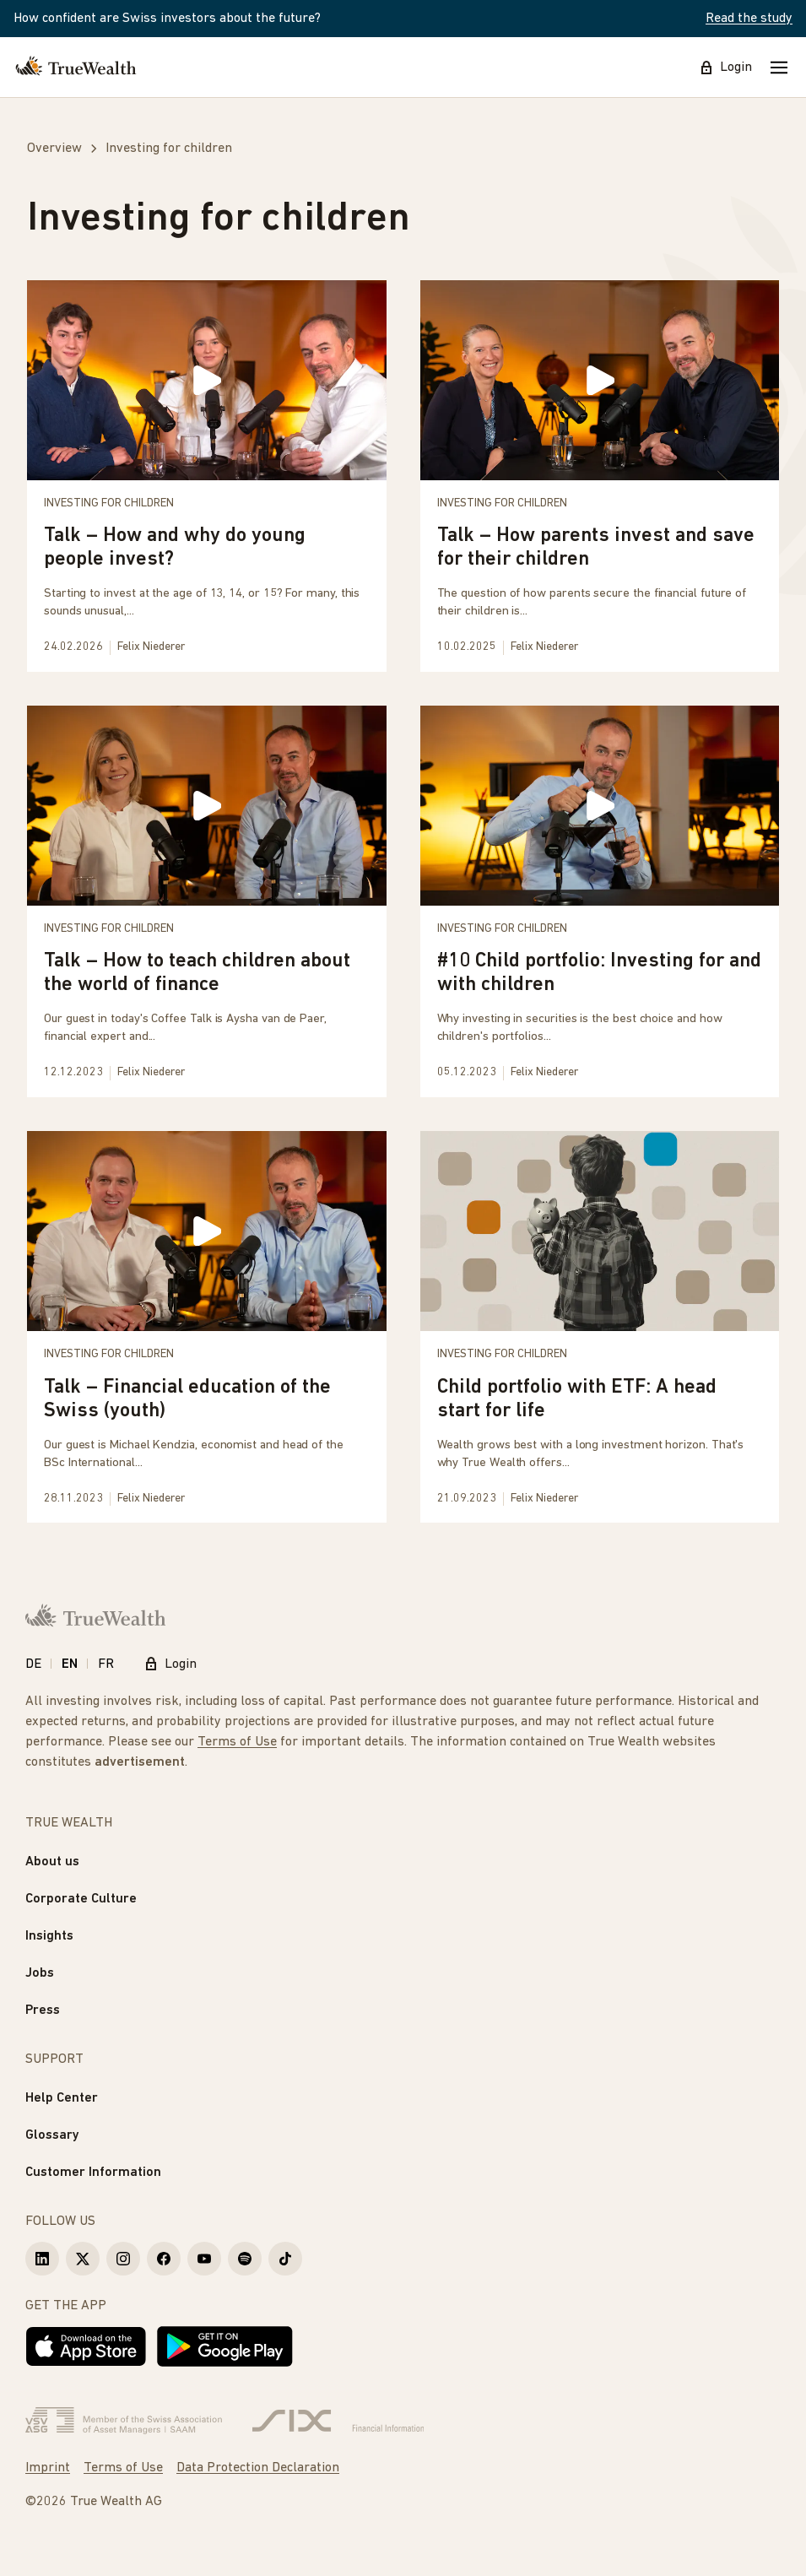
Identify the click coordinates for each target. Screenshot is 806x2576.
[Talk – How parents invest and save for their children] (600, 476)
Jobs (39, 1973)
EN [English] (70, 1664)
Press (42, 2010)
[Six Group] (338, 2421)
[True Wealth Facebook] (164, 2259)
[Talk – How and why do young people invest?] (207, 476)
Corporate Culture (81, 1899)
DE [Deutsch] (33, 1664)
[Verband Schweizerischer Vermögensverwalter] (123, 2420)
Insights (49, 1936)
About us (52, 1862)
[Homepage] (76, 67)
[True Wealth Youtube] (204, 2259)
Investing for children (109, 503)
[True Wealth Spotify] (245, 2259)
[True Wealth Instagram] (123, 2259)
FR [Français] (106, 1664)
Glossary (52, 2135)
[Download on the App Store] (86, 2346)
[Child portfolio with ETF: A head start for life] (600, 1327)
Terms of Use (237, 1742)
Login (726, 67)
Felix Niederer (151, 647)
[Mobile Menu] (778, 67)
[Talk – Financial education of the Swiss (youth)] (207, 1327)
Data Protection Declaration (257, 2468)
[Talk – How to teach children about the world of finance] (207, 901)
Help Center (61, 2098)
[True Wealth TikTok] (285, 2259)
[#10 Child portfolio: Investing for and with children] (600, 901)
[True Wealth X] (83, 2259)
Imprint (47, 2468)
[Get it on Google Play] (225, 2346)
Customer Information (93, 2172)
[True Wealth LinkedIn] (42, 2259)
